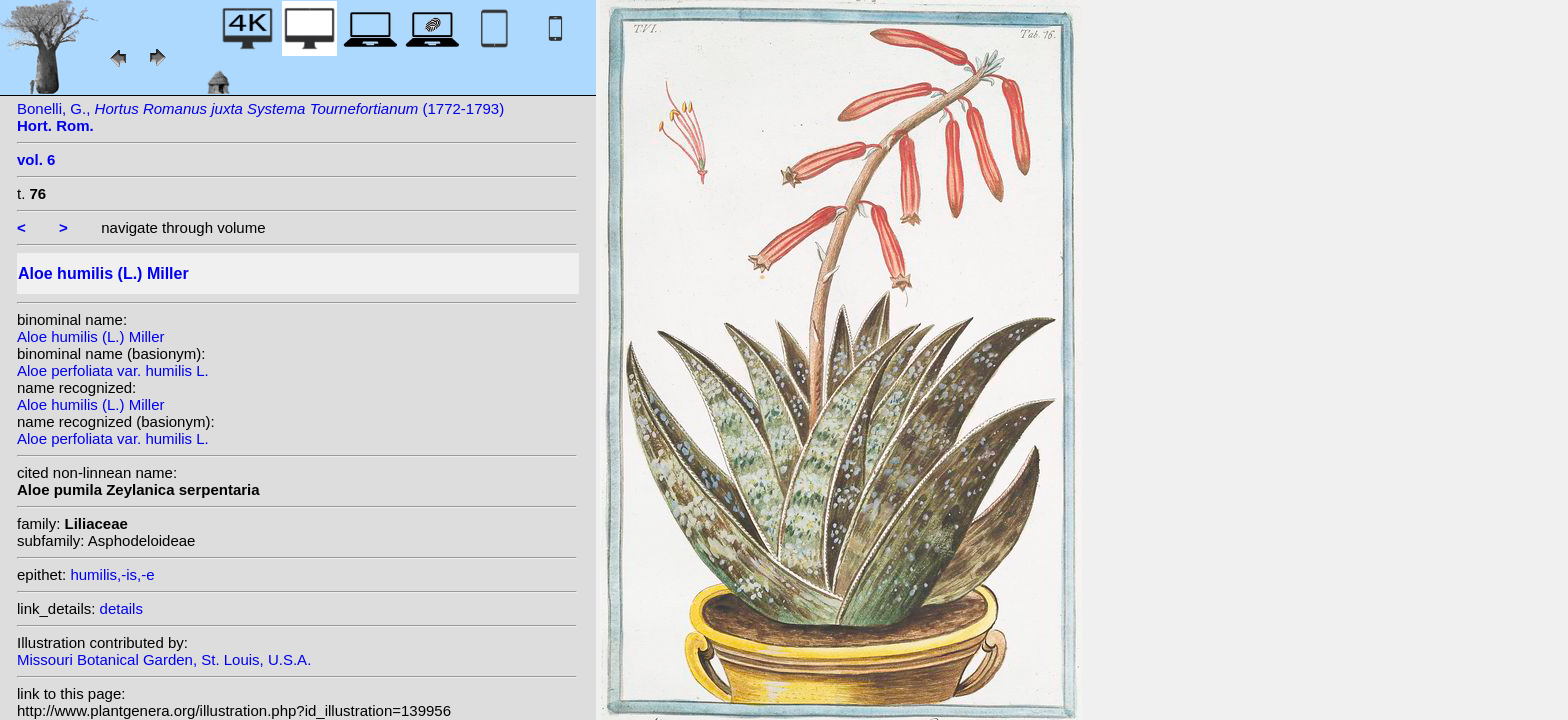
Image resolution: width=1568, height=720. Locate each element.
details (121, 608)
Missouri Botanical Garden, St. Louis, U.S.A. (164, 659)
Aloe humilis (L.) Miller (91, 336)
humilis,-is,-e (112, 574)
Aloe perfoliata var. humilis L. (113, 370)
